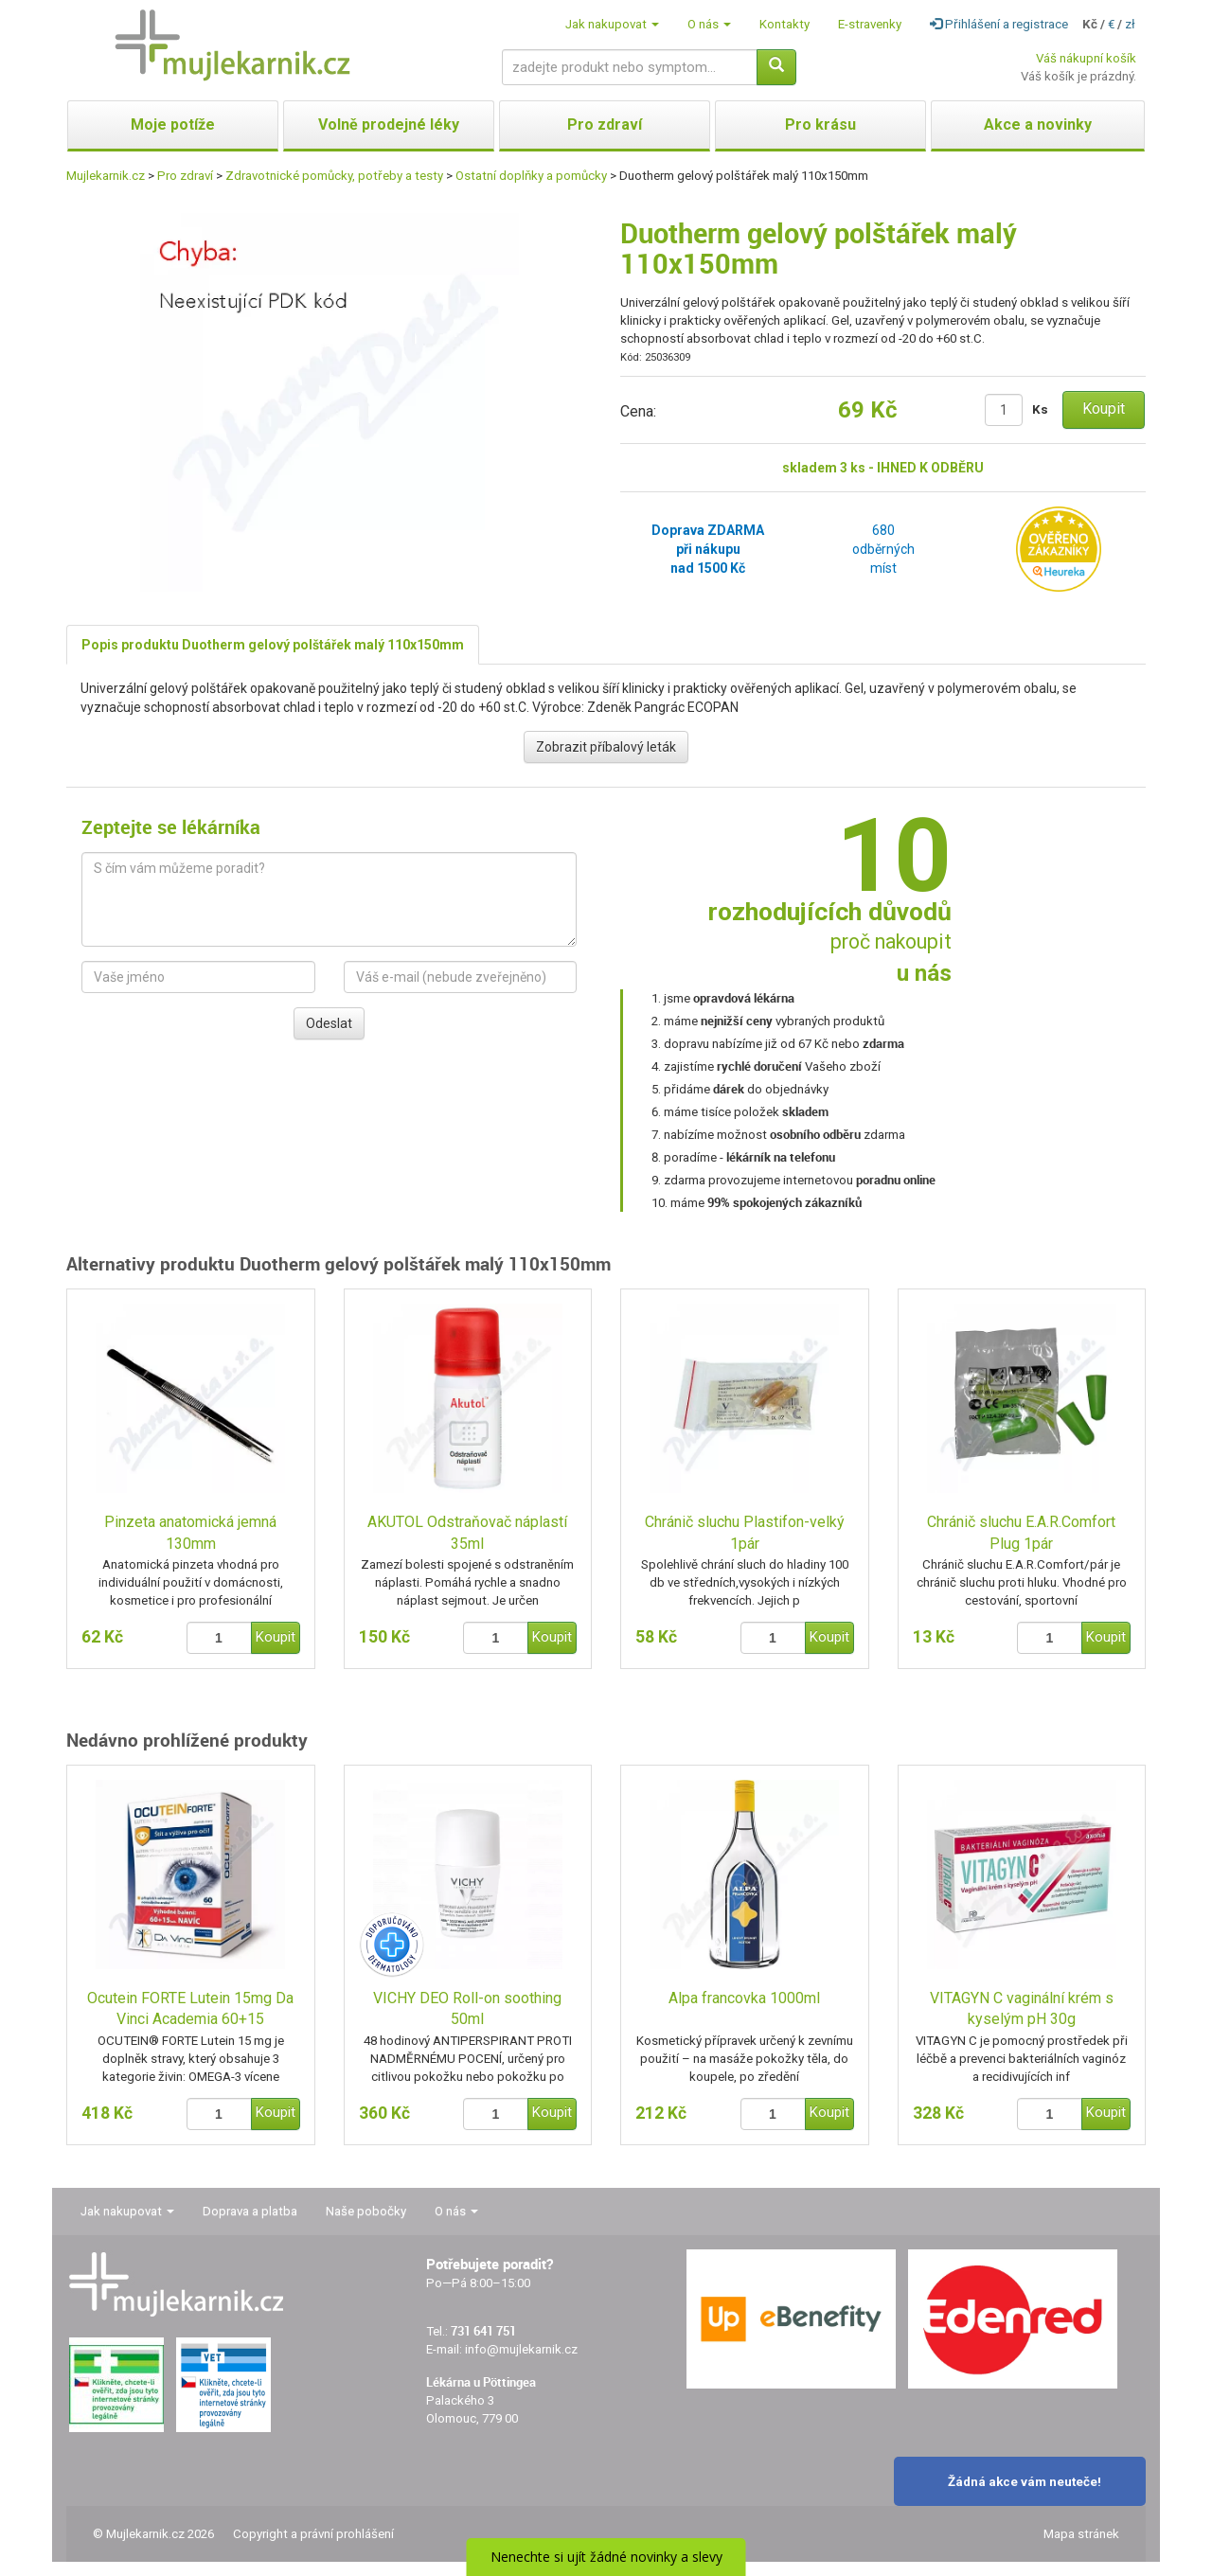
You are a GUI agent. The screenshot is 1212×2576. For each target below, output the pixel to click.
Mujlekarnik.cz (105, 176)
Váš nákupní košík (1086, 58)
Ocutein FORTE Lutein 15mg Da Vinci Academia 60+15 (190, 2009)
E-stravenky (869, 24)
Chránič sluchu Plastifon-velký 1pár (745, 1533)
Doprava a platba (250, 2211)
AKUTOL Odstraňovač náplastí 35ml (467, 1533)
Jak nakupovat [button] (612, 24)
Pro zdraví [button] (604, 124)
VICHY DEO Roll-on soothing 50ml (467, 2009)
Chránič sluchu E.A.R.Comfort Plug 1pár (1021, 1533)
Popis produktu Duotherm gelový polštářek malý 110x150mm (272, 644)
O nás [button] (709, 24)
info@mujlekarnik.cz (521, 2349)
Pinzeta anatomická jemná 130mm (190, 1533)
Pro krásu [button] (820, 124)
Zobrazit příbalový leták (606, 747)
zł (1130, 24)
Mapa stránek (1081, 2534)
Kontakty (784, 24)
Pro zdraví (185, 176)
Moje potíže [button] (173, 124)
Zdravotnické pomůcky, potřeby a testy (334, 176)
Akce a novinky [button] (1038, 124)
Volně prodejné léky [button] (388, 124)
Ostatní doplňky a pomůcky (531, 176)
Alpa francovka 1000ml (744, 1998)
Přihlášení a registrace (999, 24)
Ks (1040, 409)
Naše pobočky (366, 2211)
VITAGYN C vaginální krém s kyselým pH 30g (1022, 2009)
